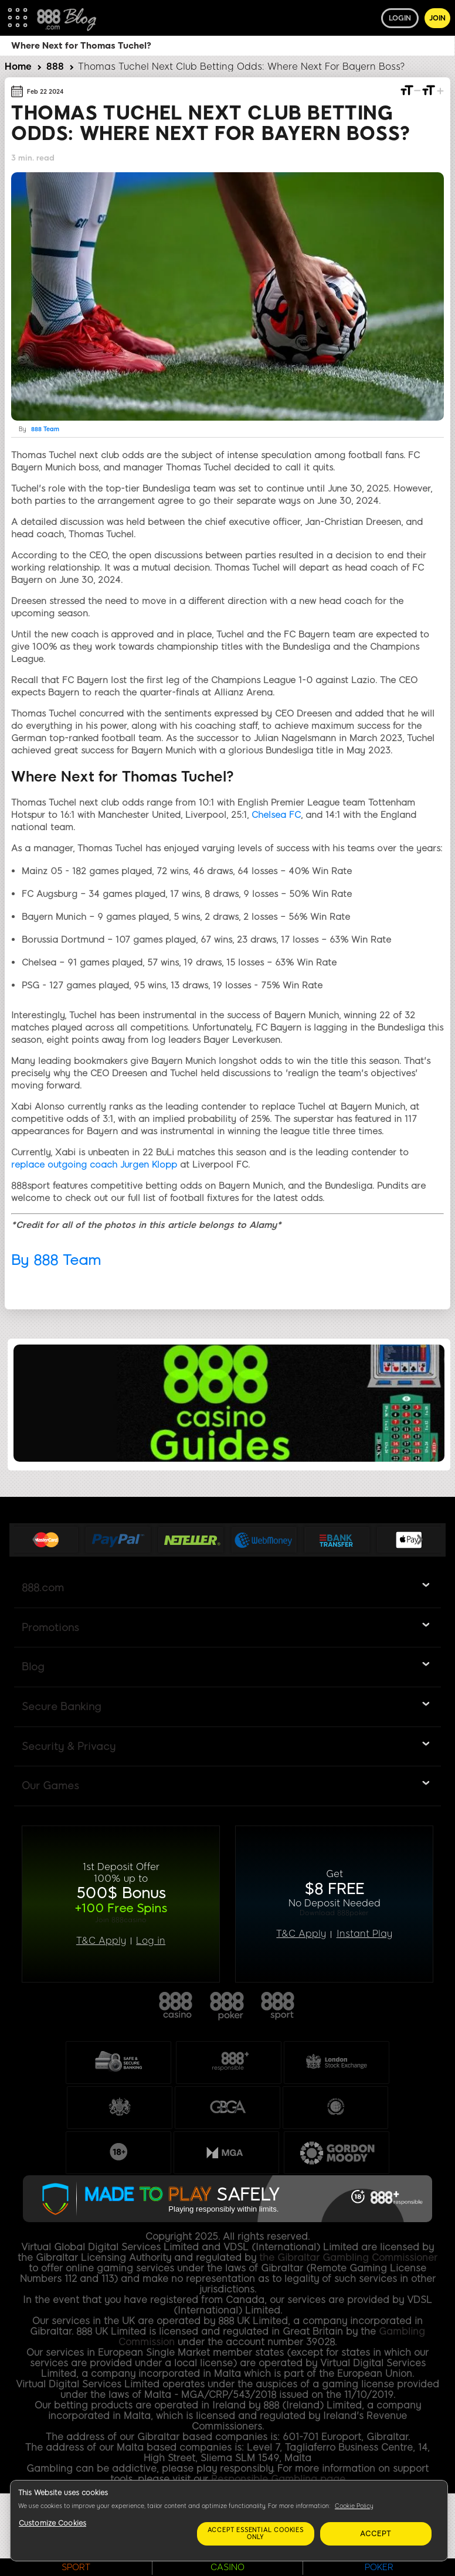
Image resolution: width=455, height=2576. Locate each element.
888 (55, 66)
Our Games (50, 1786)
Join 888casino (121, 1920)
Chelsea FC (276, 815)
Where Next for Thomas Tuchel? (81, 45)
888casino (176, 2006)
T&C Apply (101, 1941)
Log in (150, 1941)
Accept (375, 2534)
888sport (278, 2006)
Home (18, 66)
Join (437, 18)
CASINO (227, 2567)
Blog (33, 1667)
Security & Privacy (69, 1746)
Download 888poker (334, 1913)
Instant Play (364, 1934)
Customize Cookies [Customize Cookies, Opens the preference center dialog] (52, 2523)
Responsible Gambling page (278, 2479)
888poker (227, 2006)
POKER (379, 2567)
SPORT (76, 2567)
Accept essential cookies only (256, 2533)
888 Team (45, 429)
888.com (43, 1588)
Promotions (50, 1627)
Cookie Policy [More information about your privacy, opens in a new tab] (354, 2506)
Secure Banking (61, 1706)
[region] (229, 2520)
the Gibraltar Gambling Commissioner (348, 2257)
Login (400, 18)
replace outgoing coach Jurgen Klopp (94, 1164)
